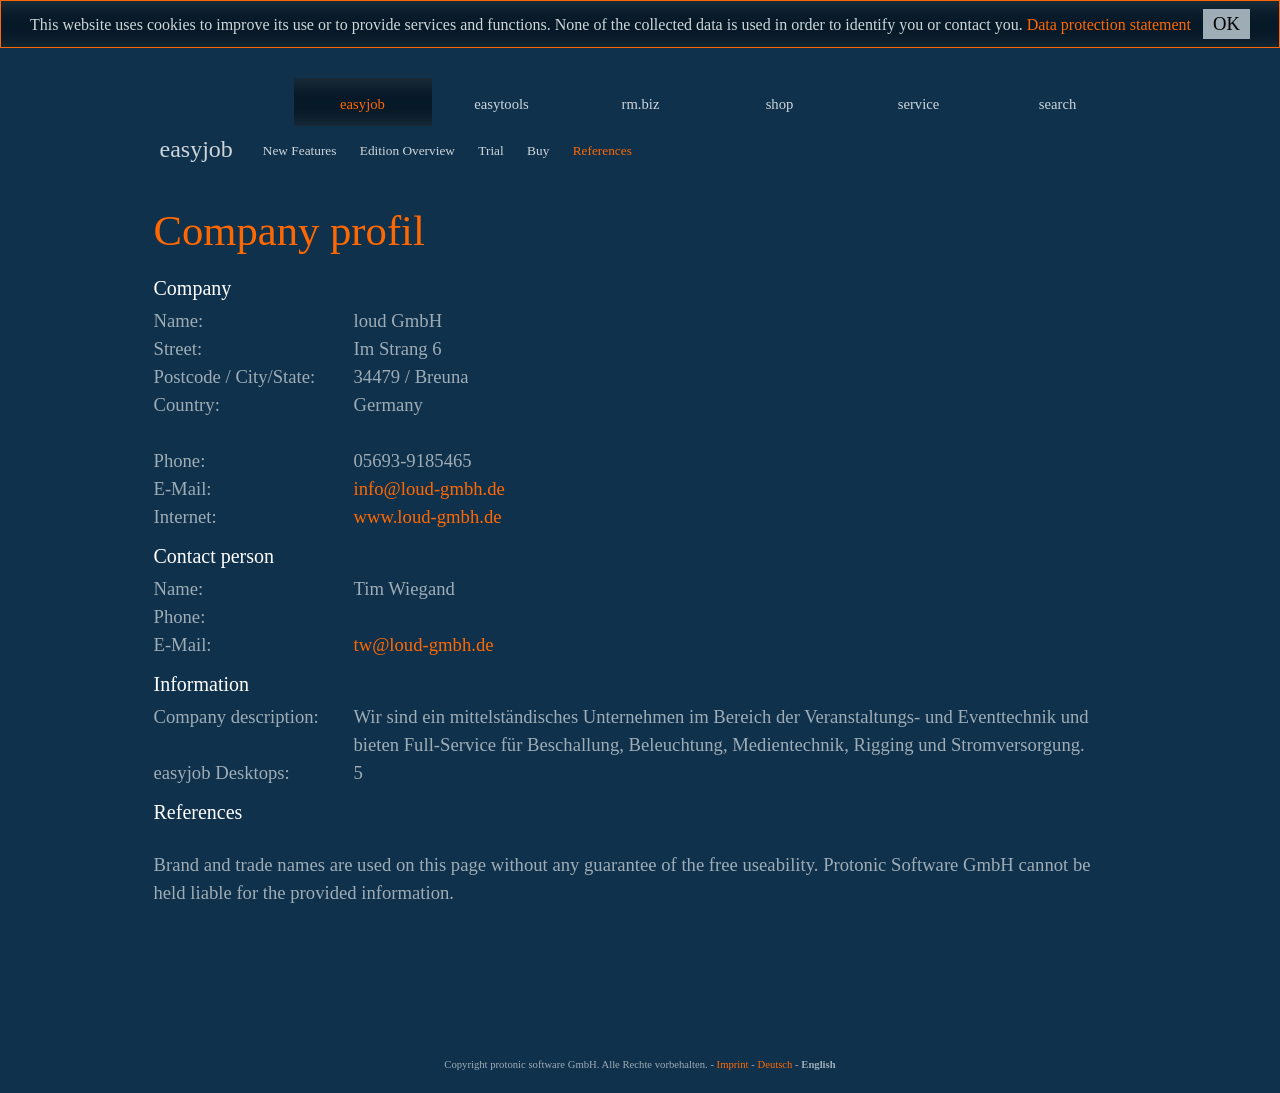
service (919, 104)
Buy (538, 150)
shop (780, 104)
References (602, 150)
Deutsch (774, 1064)
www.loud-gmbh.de (428, 516)
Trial (490, 150)
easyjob (362, 104)
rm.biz (641, 104)
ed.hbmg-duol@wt (424, 644)
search (1057, 104)
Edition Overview (407, 150)
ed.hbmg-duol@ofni (429, 488)
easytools (501, 104)
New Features (300, 150)
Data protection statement (1109, 24)
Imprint (733, 1064)
